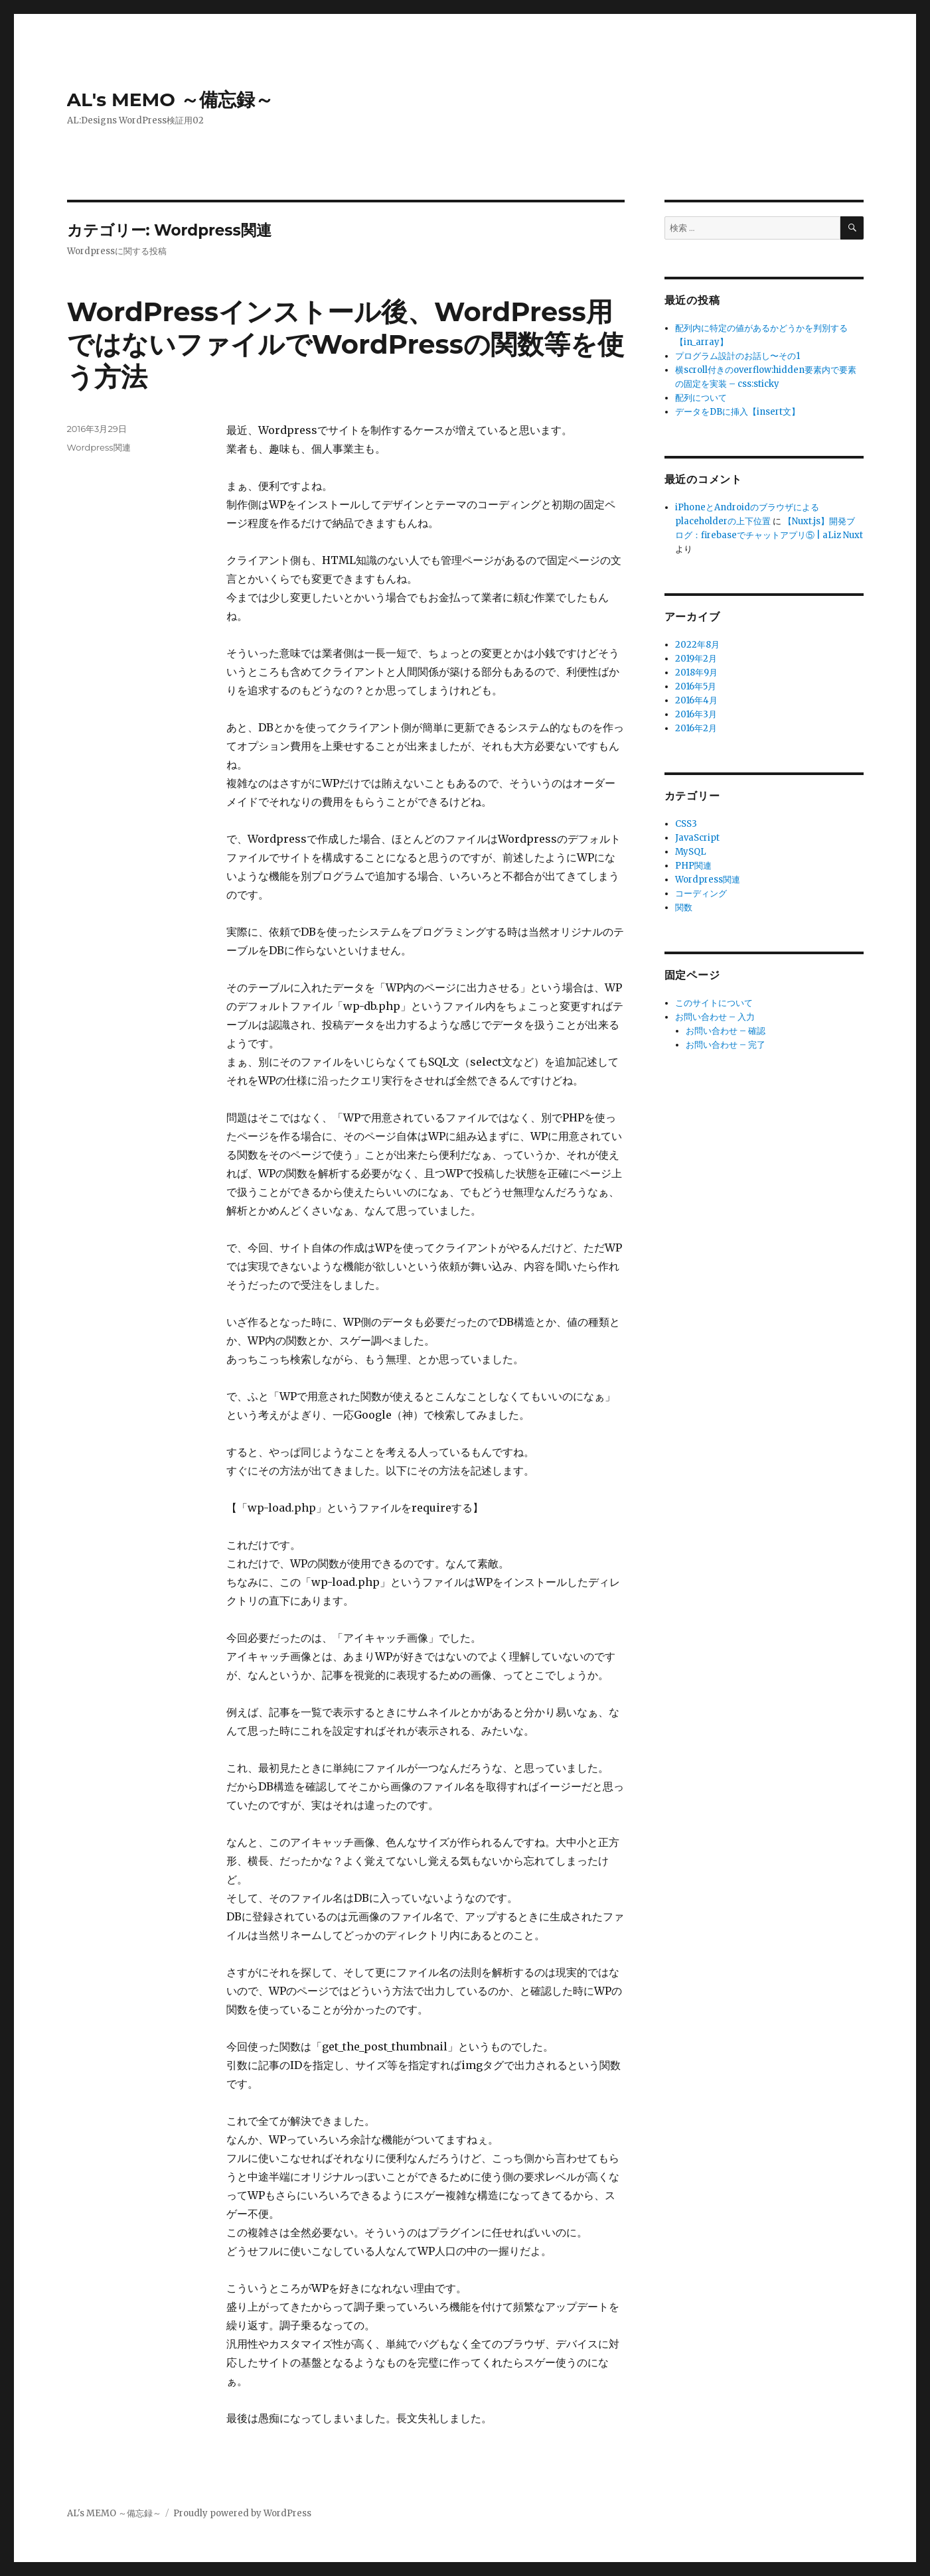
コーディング (701, 893)
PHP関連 (693, 865)
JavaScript (697, 837)
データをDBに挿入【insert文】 (737, 411)
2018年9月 (696, 672)
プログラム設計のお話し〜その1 (737, 356)
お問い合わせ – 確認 (725, 1031)
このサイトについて (714, 1003)
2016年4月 (696, 700)
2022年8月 (697, 644)
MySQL (690, 851)
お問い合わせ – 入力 (715, 1017)
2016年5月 (695, 686)
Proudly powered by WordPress (242, 2513)
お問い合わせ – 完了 (725, 1044)
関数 (683, 907)
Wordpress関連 (99, 447)
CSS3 (686, 823)
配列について (701, 397)
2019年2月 (696, 658)
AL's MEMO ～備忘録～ (170, 99)
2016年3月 (696, 714)
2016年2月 (696, 728)
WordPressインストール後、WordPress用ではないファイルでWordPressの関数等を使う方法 (346, 344)
